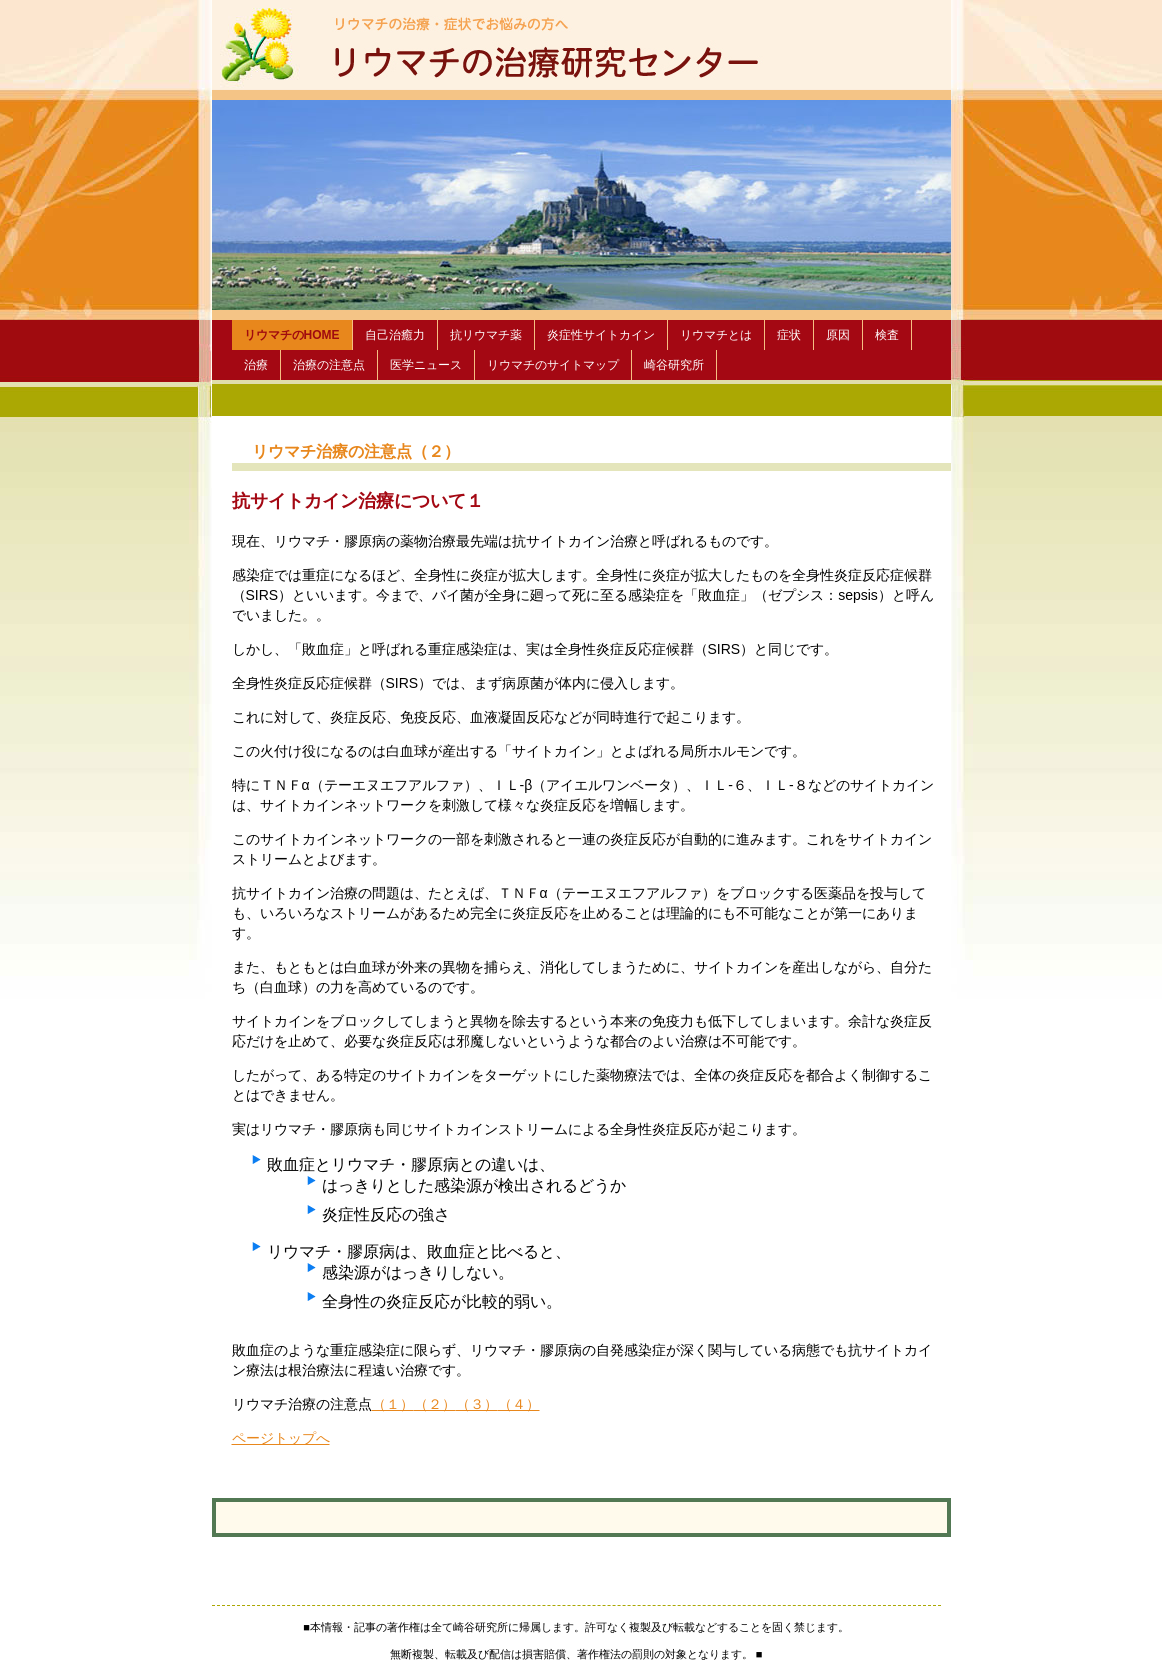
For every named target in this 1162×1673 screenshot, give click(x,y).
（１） (393, 1404)
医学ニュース (426, 365)
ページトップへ (281, 1438)
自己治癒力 (395, 335)
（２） (435, 1404)
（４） (519, 1404)
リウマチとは (716, 335)
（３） (477, 1404)
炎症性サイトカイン (601, 335)
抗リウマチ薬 (486, 335)
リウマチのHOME (292, 335)
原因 (838, 335)
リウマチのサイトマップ (553, 365)
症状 (789, 335)
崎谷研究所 (674, 365)
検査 (887, 335)
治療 (256, 365)
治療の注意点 (329, 365)
